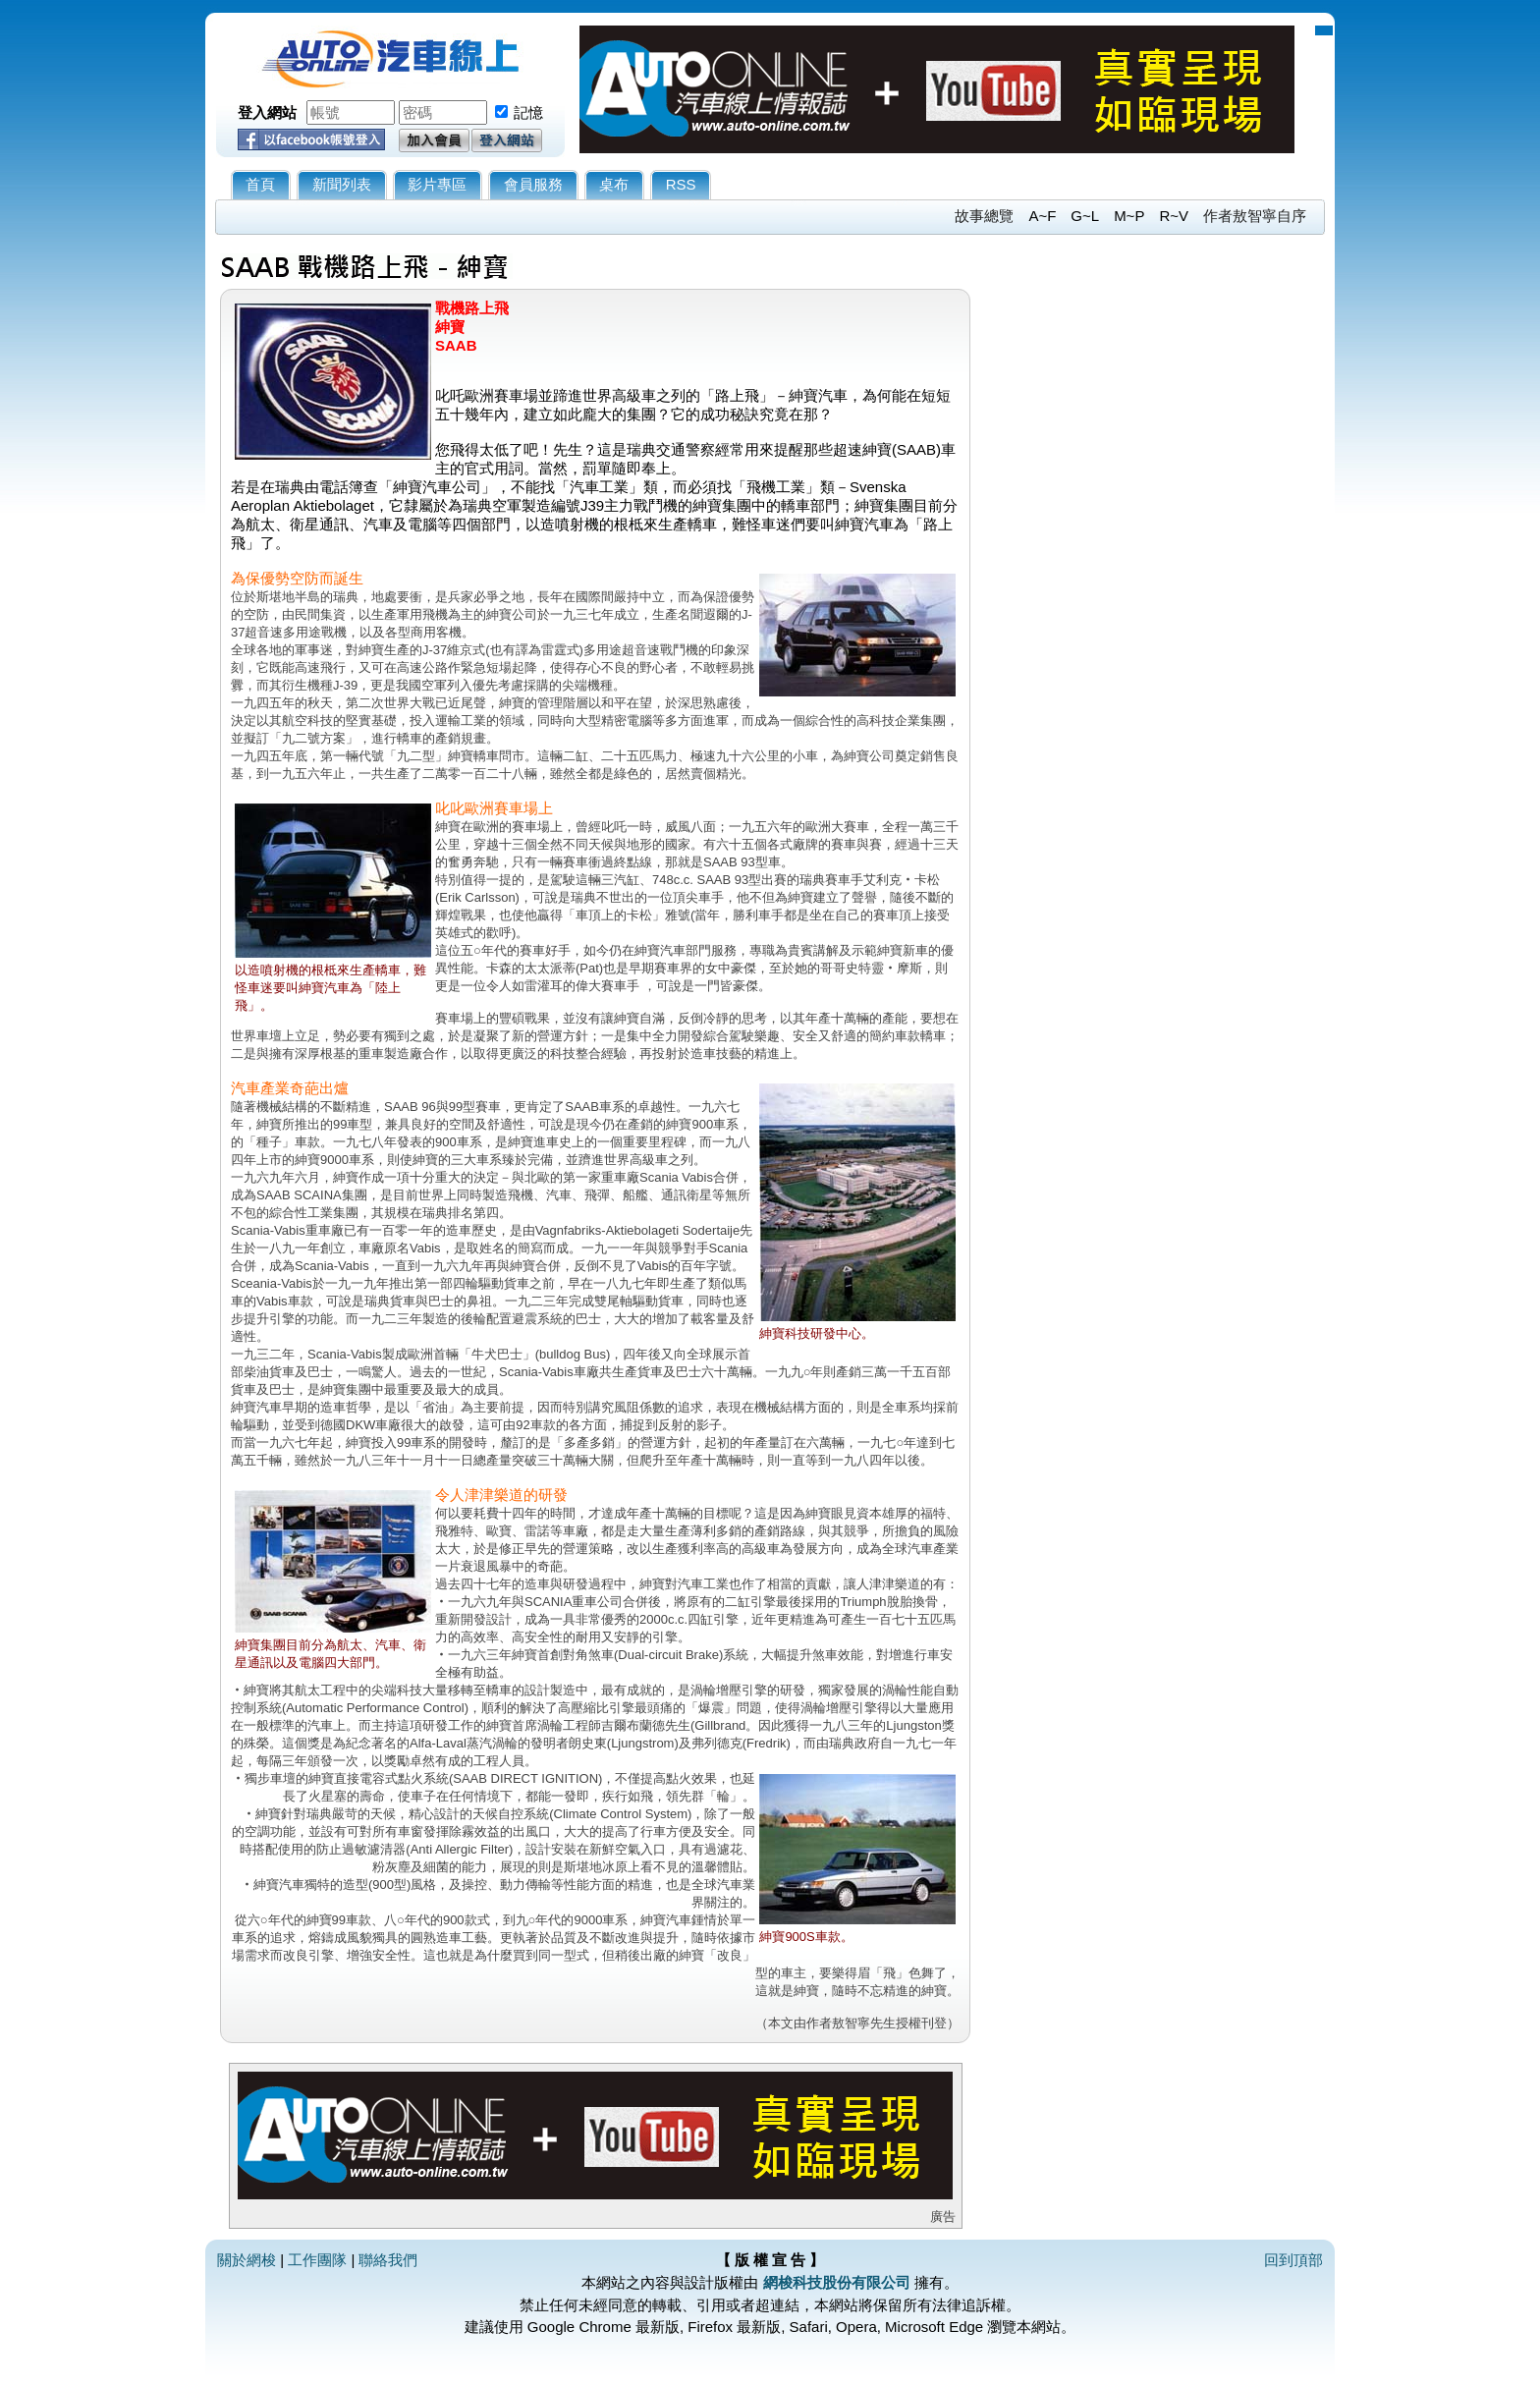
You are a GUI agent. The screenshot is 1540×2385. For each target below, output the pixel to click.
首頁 (260, 184)
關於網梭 (246, 2259)
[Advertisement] (1149, 459)
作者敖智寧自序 (1254, 215)
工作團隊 (317, 2259)
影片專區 (437, 184)
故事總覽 (984, 215)
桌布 (614, 184)
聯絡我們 (387, 2259)
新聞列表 (341, 184)
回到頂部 (1293, 2259)
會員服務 (533, 184)
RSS (681, 184)
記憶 (528, 112)
